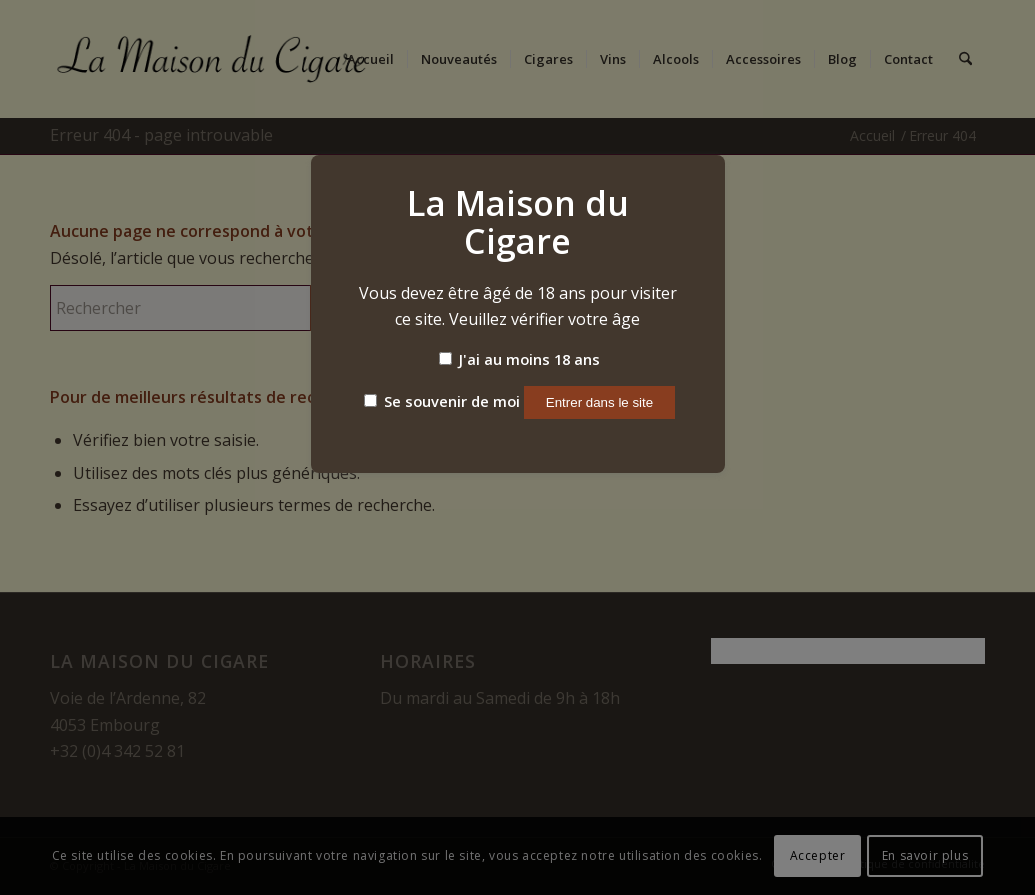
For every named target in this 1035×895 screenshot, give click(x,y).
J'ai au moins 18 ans (519, 359)
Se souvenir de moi (442, 401)
